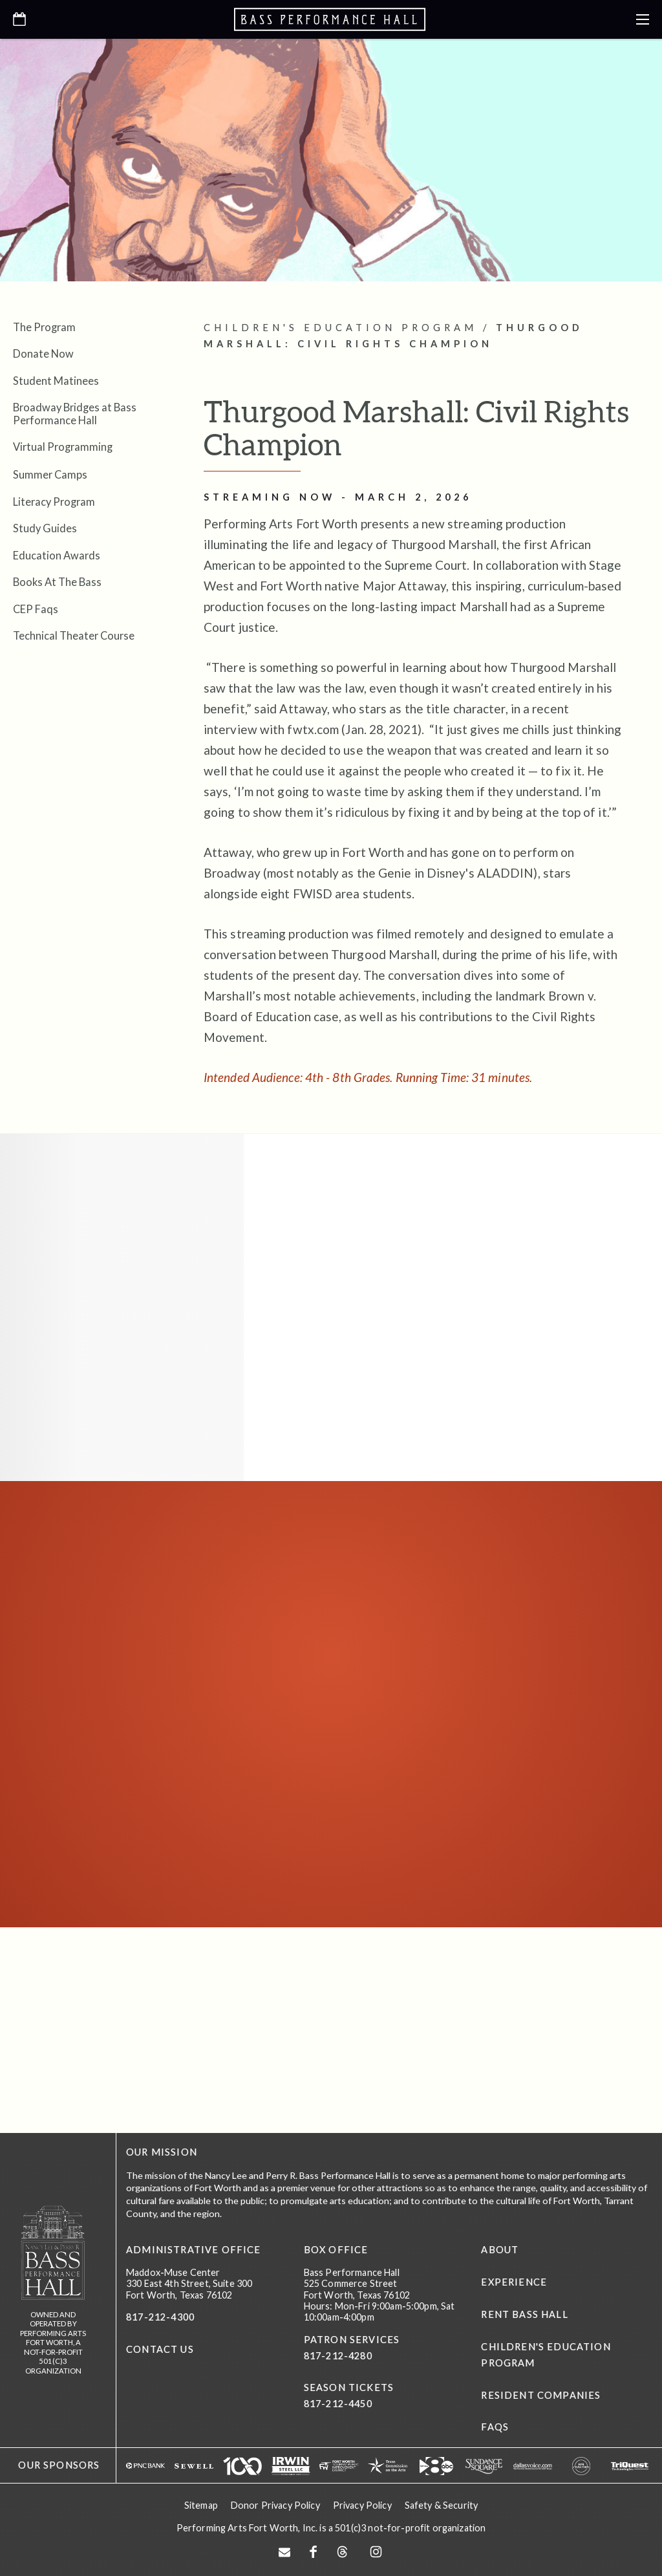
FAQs (495, 2426)
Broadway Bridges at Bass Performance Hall (74, 413)
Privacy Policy (362, 2503)
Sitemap (201, 2503)
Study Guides (45, 528)
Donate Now (43, 353)
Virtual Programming (62, 446)
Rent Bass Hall (524, 2314)
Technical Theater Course (73, 635)
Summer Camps (50, 474)
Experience (514, 2282)
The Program (44, 327)
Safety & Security (441, 2503)
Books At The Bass (57, 582)
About (499, 2249)
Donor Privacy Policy (275, 2503)
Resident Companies (541, 2395)
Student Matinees (56, 380)
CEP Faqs (35, 609)
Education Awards (56, 555)
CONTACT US (160, 2349)
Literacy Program (54, 501)
